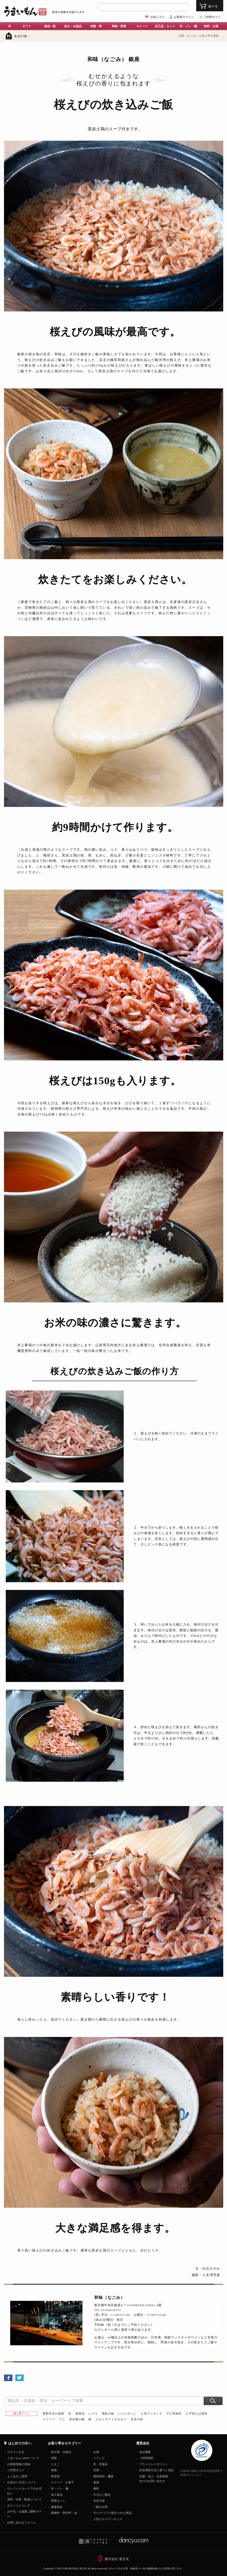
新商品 (80, 2413)
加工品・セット (165, 26)
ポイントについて (18, 2505)
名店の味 (20, 36)
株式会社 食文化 (117, 2559)
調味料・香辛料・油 (64, 2513)
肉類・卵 (96, 26)
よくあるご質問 (17, 2476)
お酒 (96, 2452)
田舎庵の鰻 (77, 2419)
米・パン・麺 (188, 26)
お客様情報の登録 (18, 2464)
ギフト (26, 26)
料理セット (58, 2500)
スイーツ (142, 26)
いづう (93, 2413)
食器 (96, 2482)
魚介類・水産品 (61, 2452)
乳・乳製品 (100, 2464)
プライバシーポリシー (153, 2464)
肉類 (54, 2458)
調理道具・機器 (103, 2476)
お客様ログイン (184, 17)
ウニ (62, 2419)
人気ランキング (151, 2413)
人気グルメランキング (107, 2519)
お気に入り (157, 17)
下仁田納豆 (174, 2413)
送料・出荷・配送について (24, 2499)
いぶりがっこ (127, 2413)
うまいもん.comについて (23, 2458)
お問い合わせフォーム (21, 2522)
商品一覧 (50, 26)
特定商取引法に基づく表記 (156, 2470)
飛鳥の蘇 (108, 2413)
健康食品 (57, 2507)
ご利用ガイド (212, 17)
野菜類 (55, 2476)
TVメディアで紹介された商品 (112, 2513)
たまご (55, 2464)
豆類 (96, 2470)
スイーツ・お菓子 (62, 2482)
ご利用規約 (146, 2458)
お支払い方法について (21, 2482)
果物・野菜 (119, 26)
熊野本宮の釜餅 (53, 2413)
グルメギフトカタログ (111, 2419)
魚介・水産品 (73, 26)
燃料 (96, 2488)
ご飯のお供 (100, 2507)
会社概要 (145, 2452)
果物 (54, 2470)
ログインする (15, 2452)
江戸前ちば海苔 (196, 2413)
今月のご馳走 (102, 2494)
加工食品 (57, 2494)
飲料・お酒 (211, 26)
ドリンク (99, 2458)
